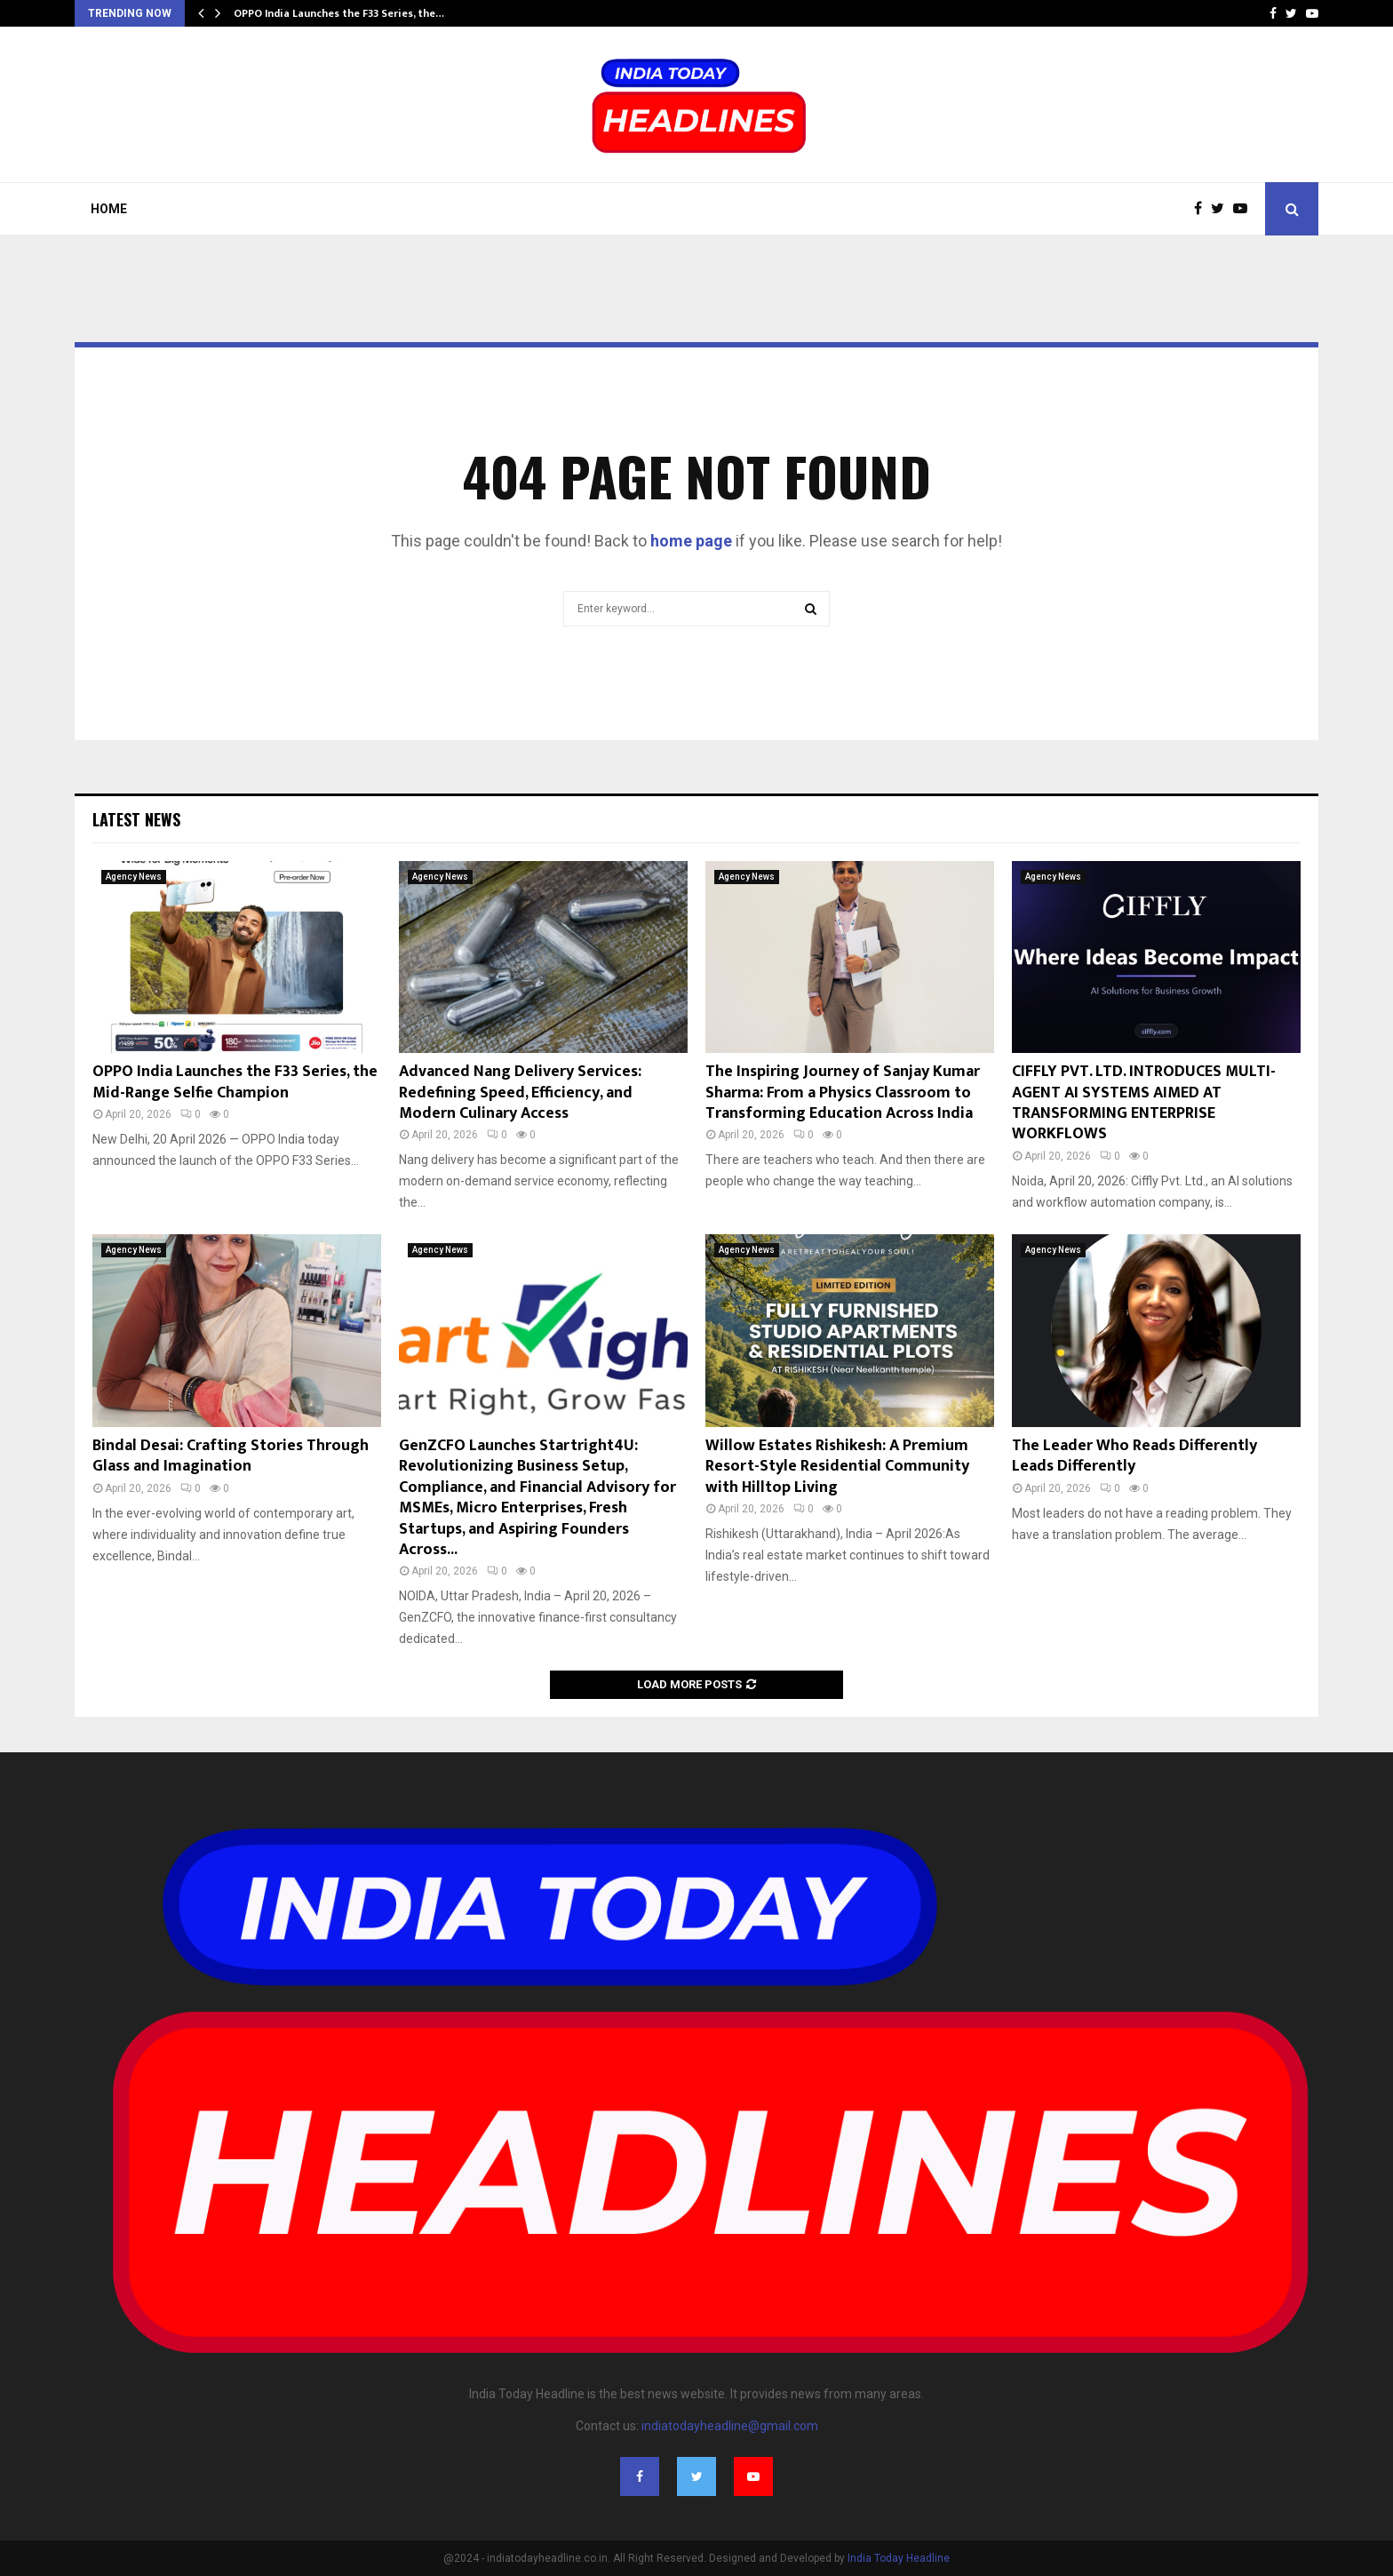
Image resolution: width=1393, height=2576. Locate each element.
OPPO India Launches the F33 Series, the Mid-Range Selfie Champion (235, 1081)
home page (691, 540)
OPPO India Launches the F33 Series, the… (339, 13)
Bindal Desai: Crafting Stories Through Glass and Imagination (230, 1455)
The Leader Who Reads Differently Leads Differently (1134, 1455)
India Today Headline (899, 2558)
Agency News (134, 876)
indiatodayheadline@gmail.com (729, 2426)
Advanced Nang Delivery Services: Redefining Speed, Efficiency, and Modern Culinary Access (520, 1092)
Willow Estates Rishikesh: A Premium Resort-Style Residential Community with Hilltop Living (837, 1466)
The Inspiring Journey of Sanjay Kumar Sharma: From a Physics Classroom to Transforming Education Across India (842, 1092)
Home (109, 209)
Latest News (136, 819)
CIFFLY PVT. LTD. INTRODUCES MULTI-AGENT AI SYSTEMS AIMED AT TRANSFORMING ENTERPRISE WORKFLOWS (1144, 1102)
